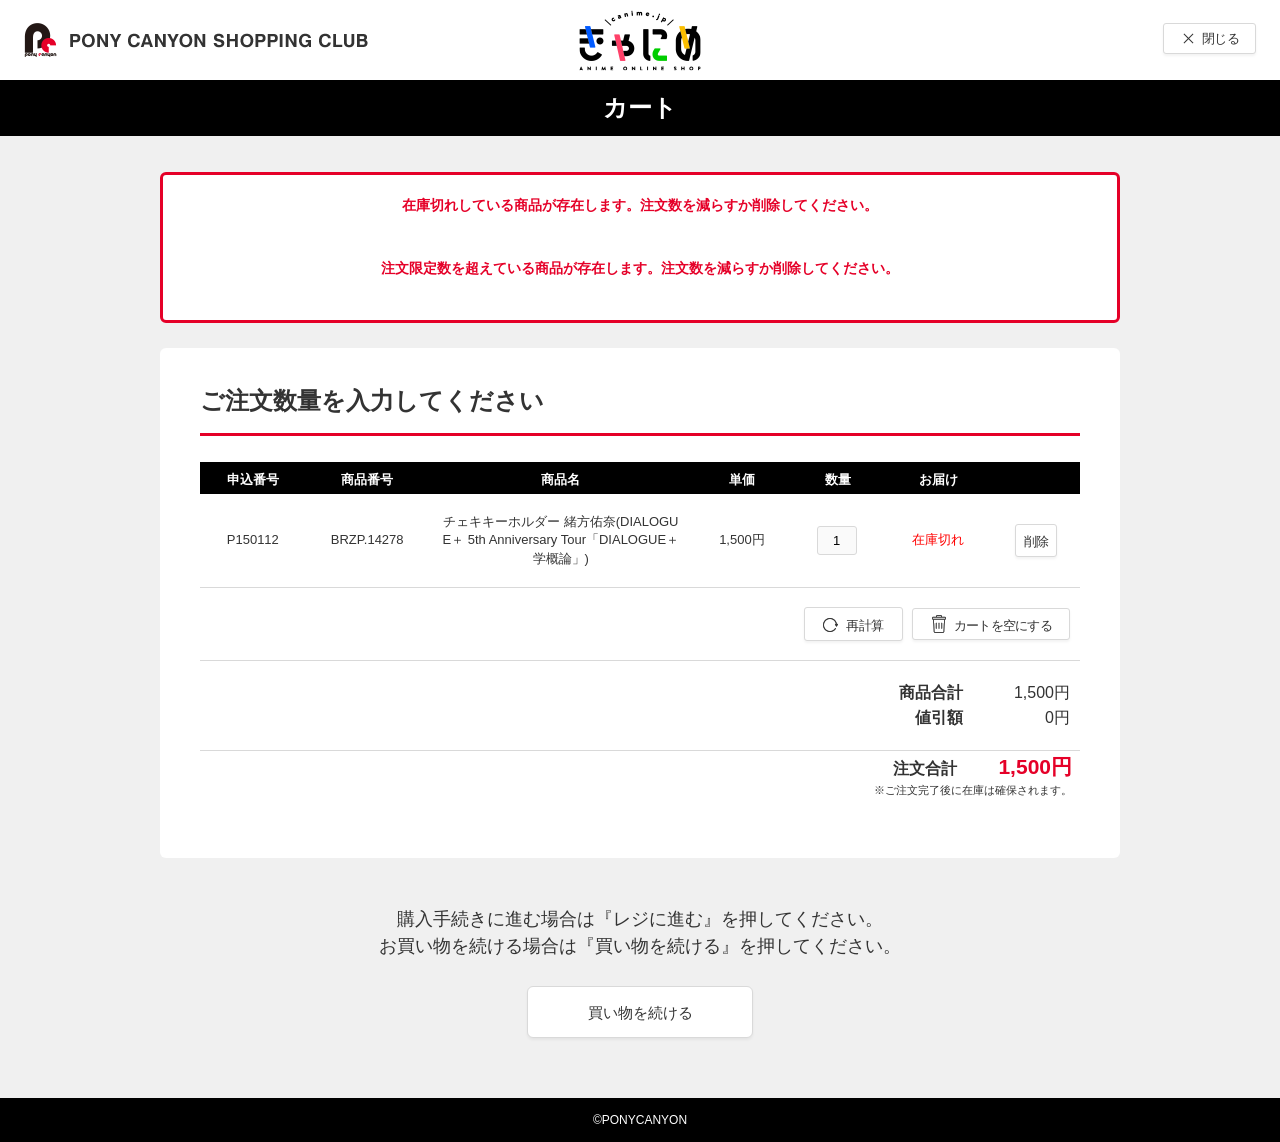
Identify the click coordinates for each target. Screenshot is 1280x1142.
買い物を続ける (640, 1012)
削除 (1036, 541)
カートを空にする (1003, 625)
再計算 (864, 625)
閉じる (1220, 38)
